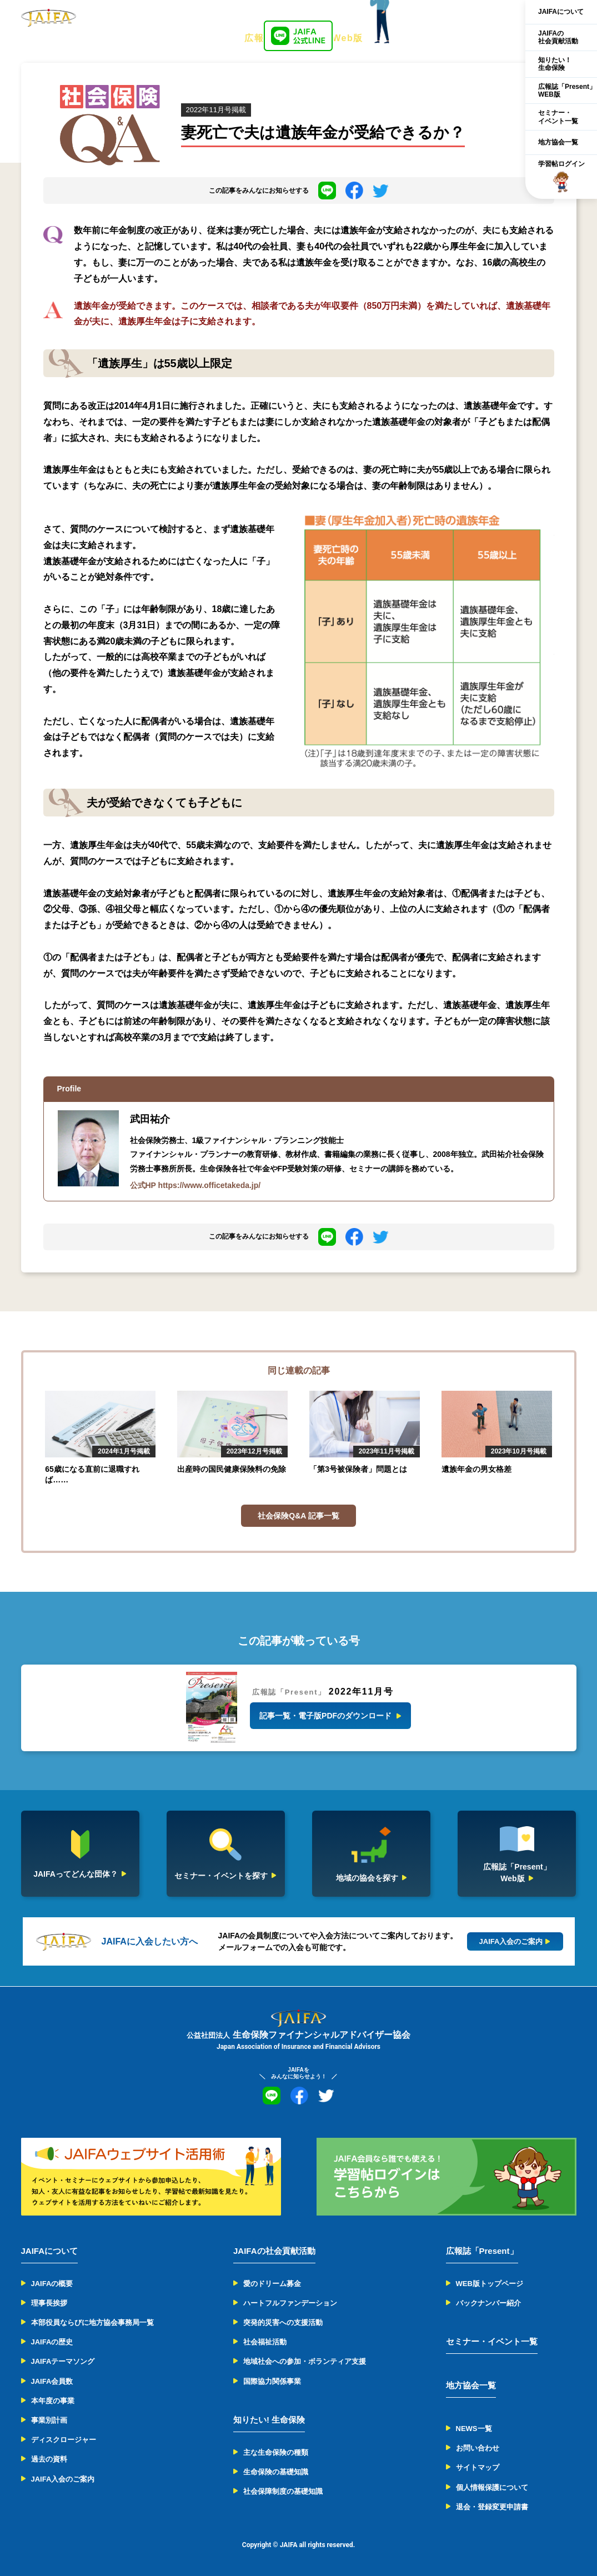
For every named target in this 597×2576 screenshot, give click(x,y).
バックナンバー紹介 (488, 2303)
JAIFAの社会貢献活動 (558, 37)
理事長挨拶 (49, 2303)
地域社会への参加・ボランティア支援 (304, 2361)
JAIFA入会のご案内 (63, 2479)
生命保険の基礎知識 (275, 2472)
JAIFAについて (561, 12)
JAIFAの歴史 (52, 2342)
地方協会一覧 (558, 142)
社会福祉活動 (265, 2342)
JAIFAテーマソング (63, 2361)
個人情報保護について (492, 2487)
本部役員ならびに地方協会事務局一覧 (92, 2322)
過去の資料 (49, 2459)
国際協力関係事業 (272, 2381)
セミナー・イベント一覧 (558, 116)
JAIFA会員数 (52, 2381)
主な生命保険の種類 (275, 2452)
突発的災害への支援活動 (283, 2322)
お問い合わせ (477, 2448)
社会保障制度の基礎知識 (283, 2491)
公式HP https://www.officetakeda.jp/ (195, 1185)
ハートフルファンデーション (290, 2303)
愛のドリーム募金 (272, 2283)
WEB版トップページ (489, 2283)
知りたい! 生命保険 (269, 2419)
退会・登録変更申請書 (492, 2507)
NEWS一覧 (474, 2428)
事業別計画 (49, 2420)
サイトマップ (477, 2467)
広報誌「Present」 (482, 2251)
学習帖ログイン (561, 177)
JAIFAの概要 (52, 2283)
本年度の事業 (52, 2401)
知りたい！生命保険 (554, 64)
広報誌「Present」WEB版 (567, 90)
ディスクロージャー (63, 2439)
